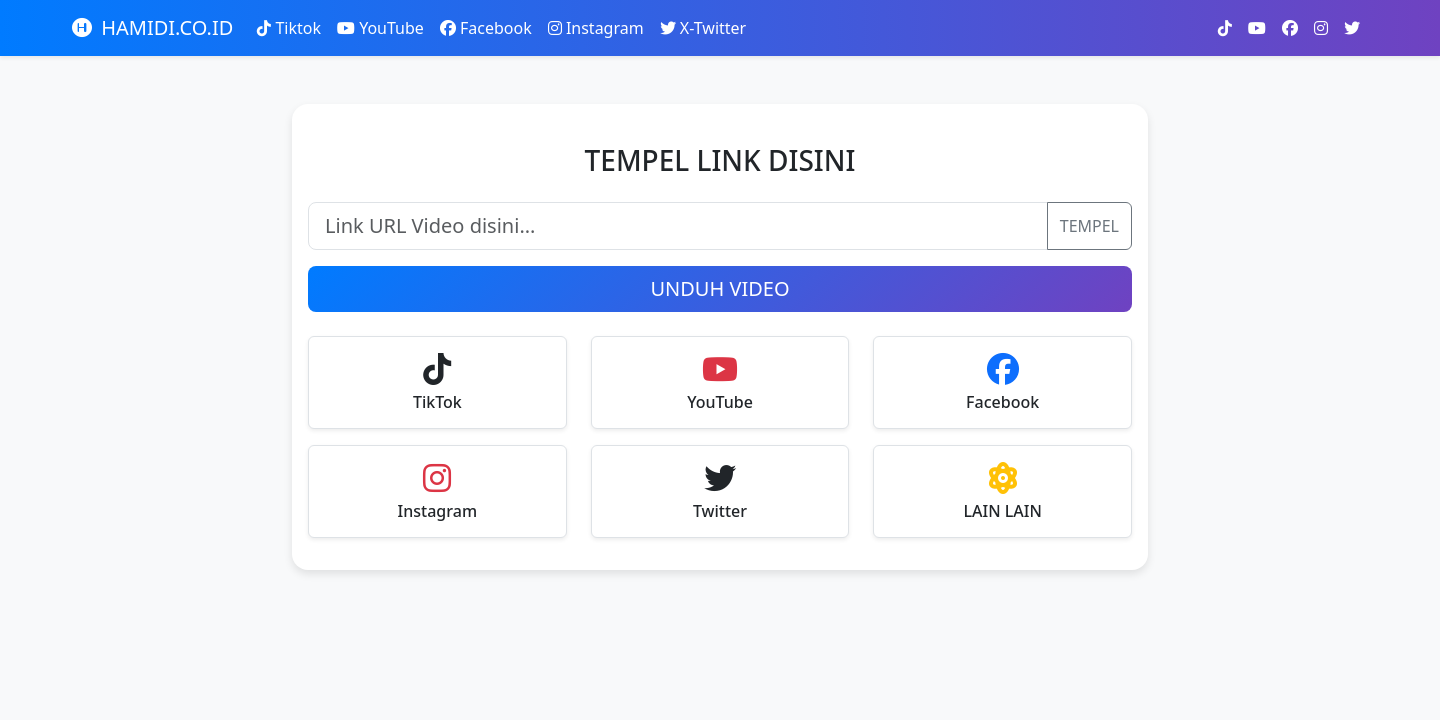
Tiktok (289, 28)
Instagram (596, 28)
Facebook (486, 28)
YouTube (380, 28)
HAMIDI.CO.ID (152, 27)
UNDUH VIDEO (719, 288)
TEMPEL (1089, 226)
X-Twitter (703, 28)
